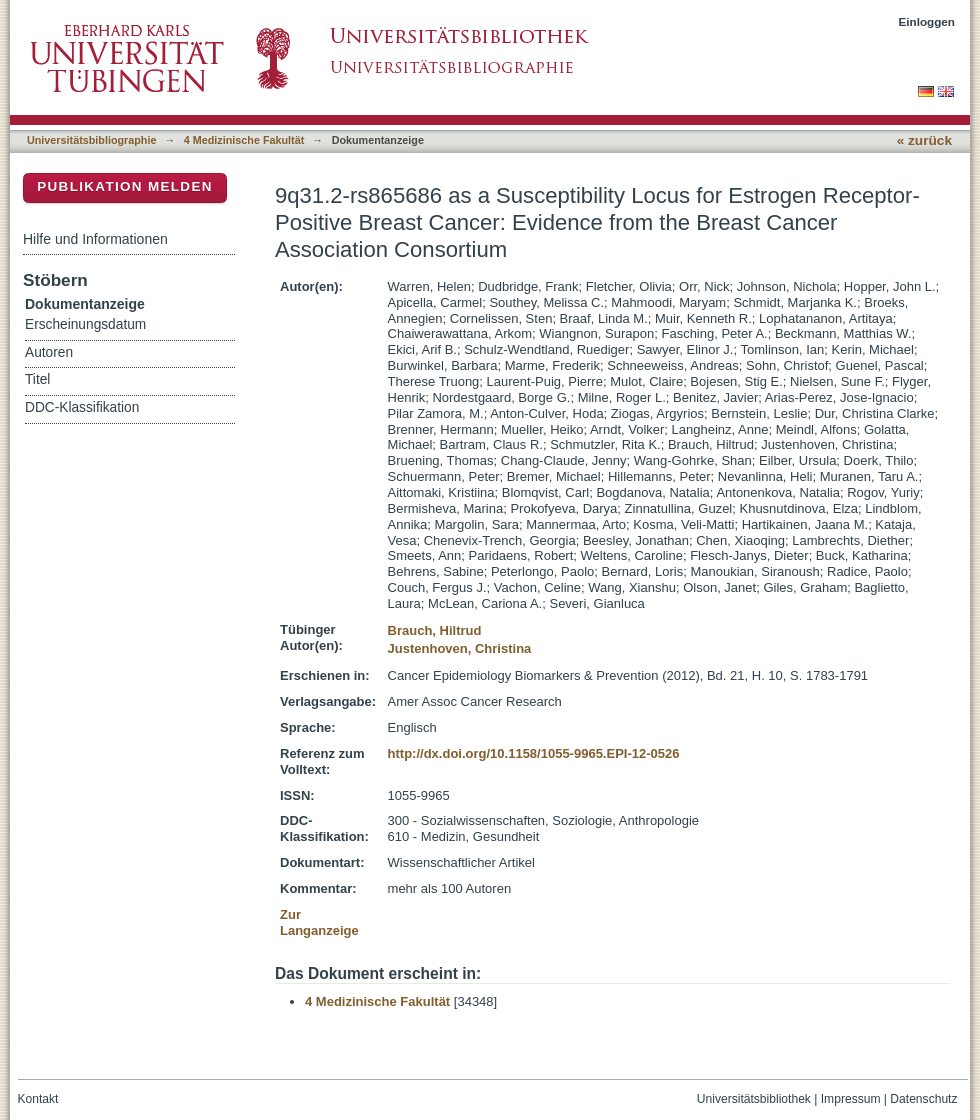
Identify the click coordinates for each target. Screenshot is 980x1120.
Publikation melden (125, 186)
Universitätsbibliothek (754, 1099)
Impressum (851, 1099)
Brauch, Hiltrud (435, 630)
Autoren (49, 352)
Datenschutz (923, 1099)
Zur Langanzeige (319, 922)
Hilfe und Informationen (95, 239)
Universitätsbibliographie (91, 140)
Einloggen (927, 21)
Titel (37, 379)
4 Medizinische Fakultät (244, 140)
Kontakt (38, 1099)
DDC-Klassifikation (82, 407)
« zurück (924, 140)
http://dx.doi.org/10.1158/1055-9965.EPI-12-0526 (534, 753)
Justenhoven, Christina (460, 648)
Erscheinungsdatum (85, 324)
